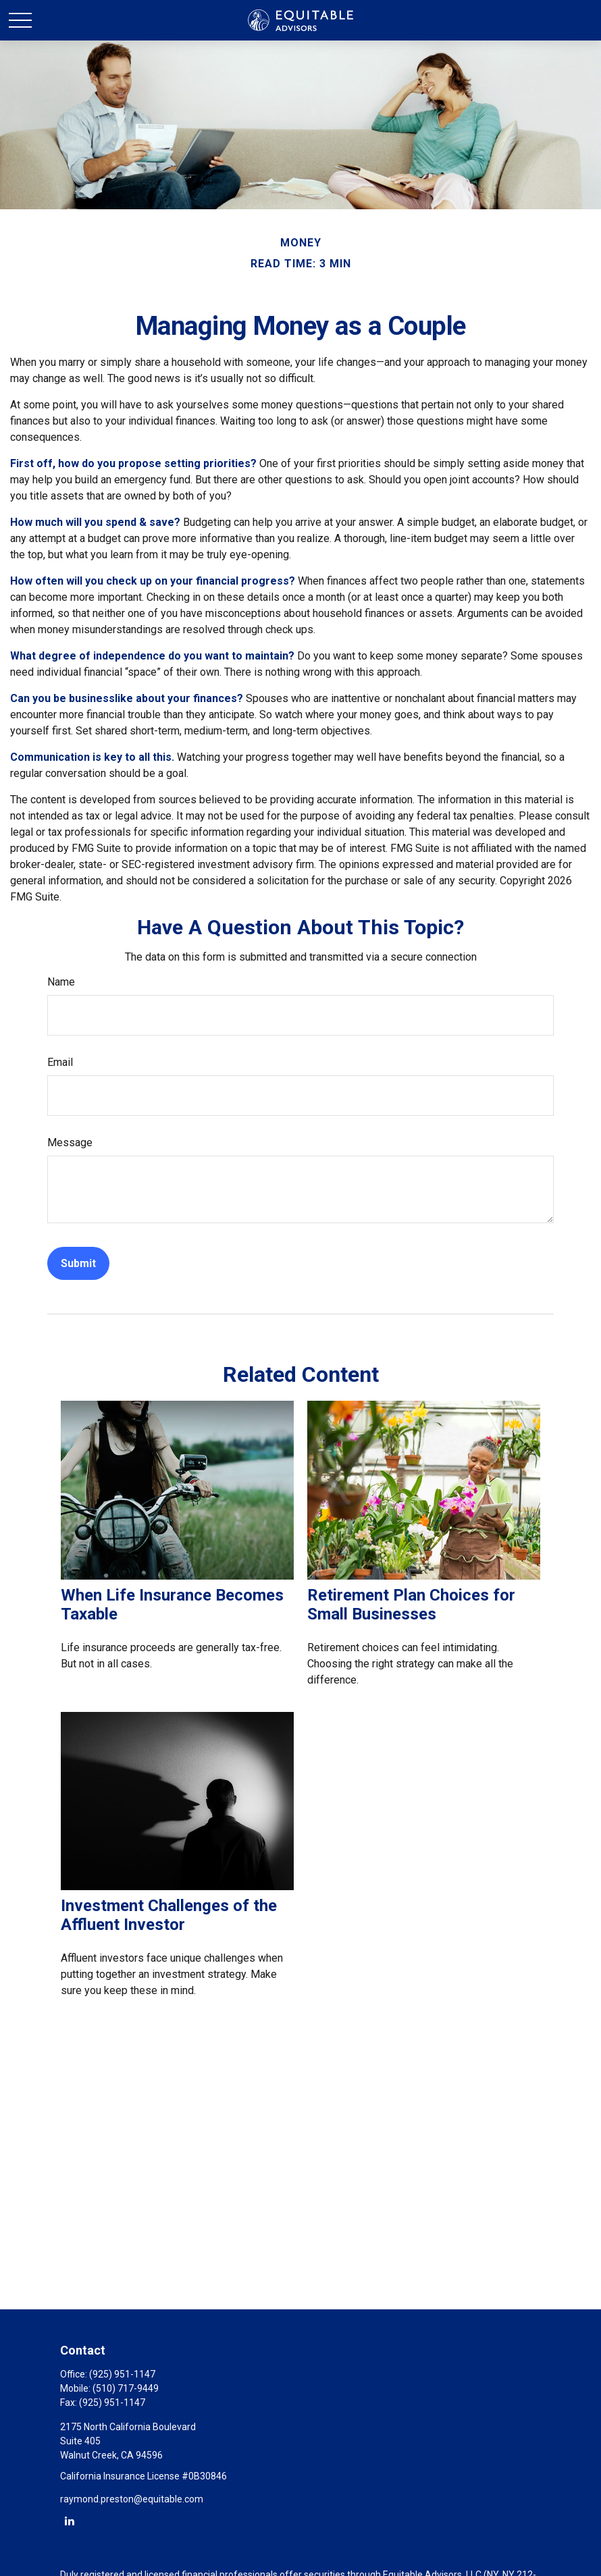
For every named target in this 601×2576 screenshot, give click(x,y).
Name (61, 981)
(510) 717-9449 (126, 2388)
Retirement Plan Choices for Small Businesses (411, 1605)
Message (70, 1142)
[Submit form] (78, 1263)
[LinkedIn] (69, 2520)
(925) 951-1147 (122, 2374)
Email (60, 1062)
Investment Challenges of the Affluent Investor (169, 1915)
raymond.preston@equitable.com (131, 2499)
